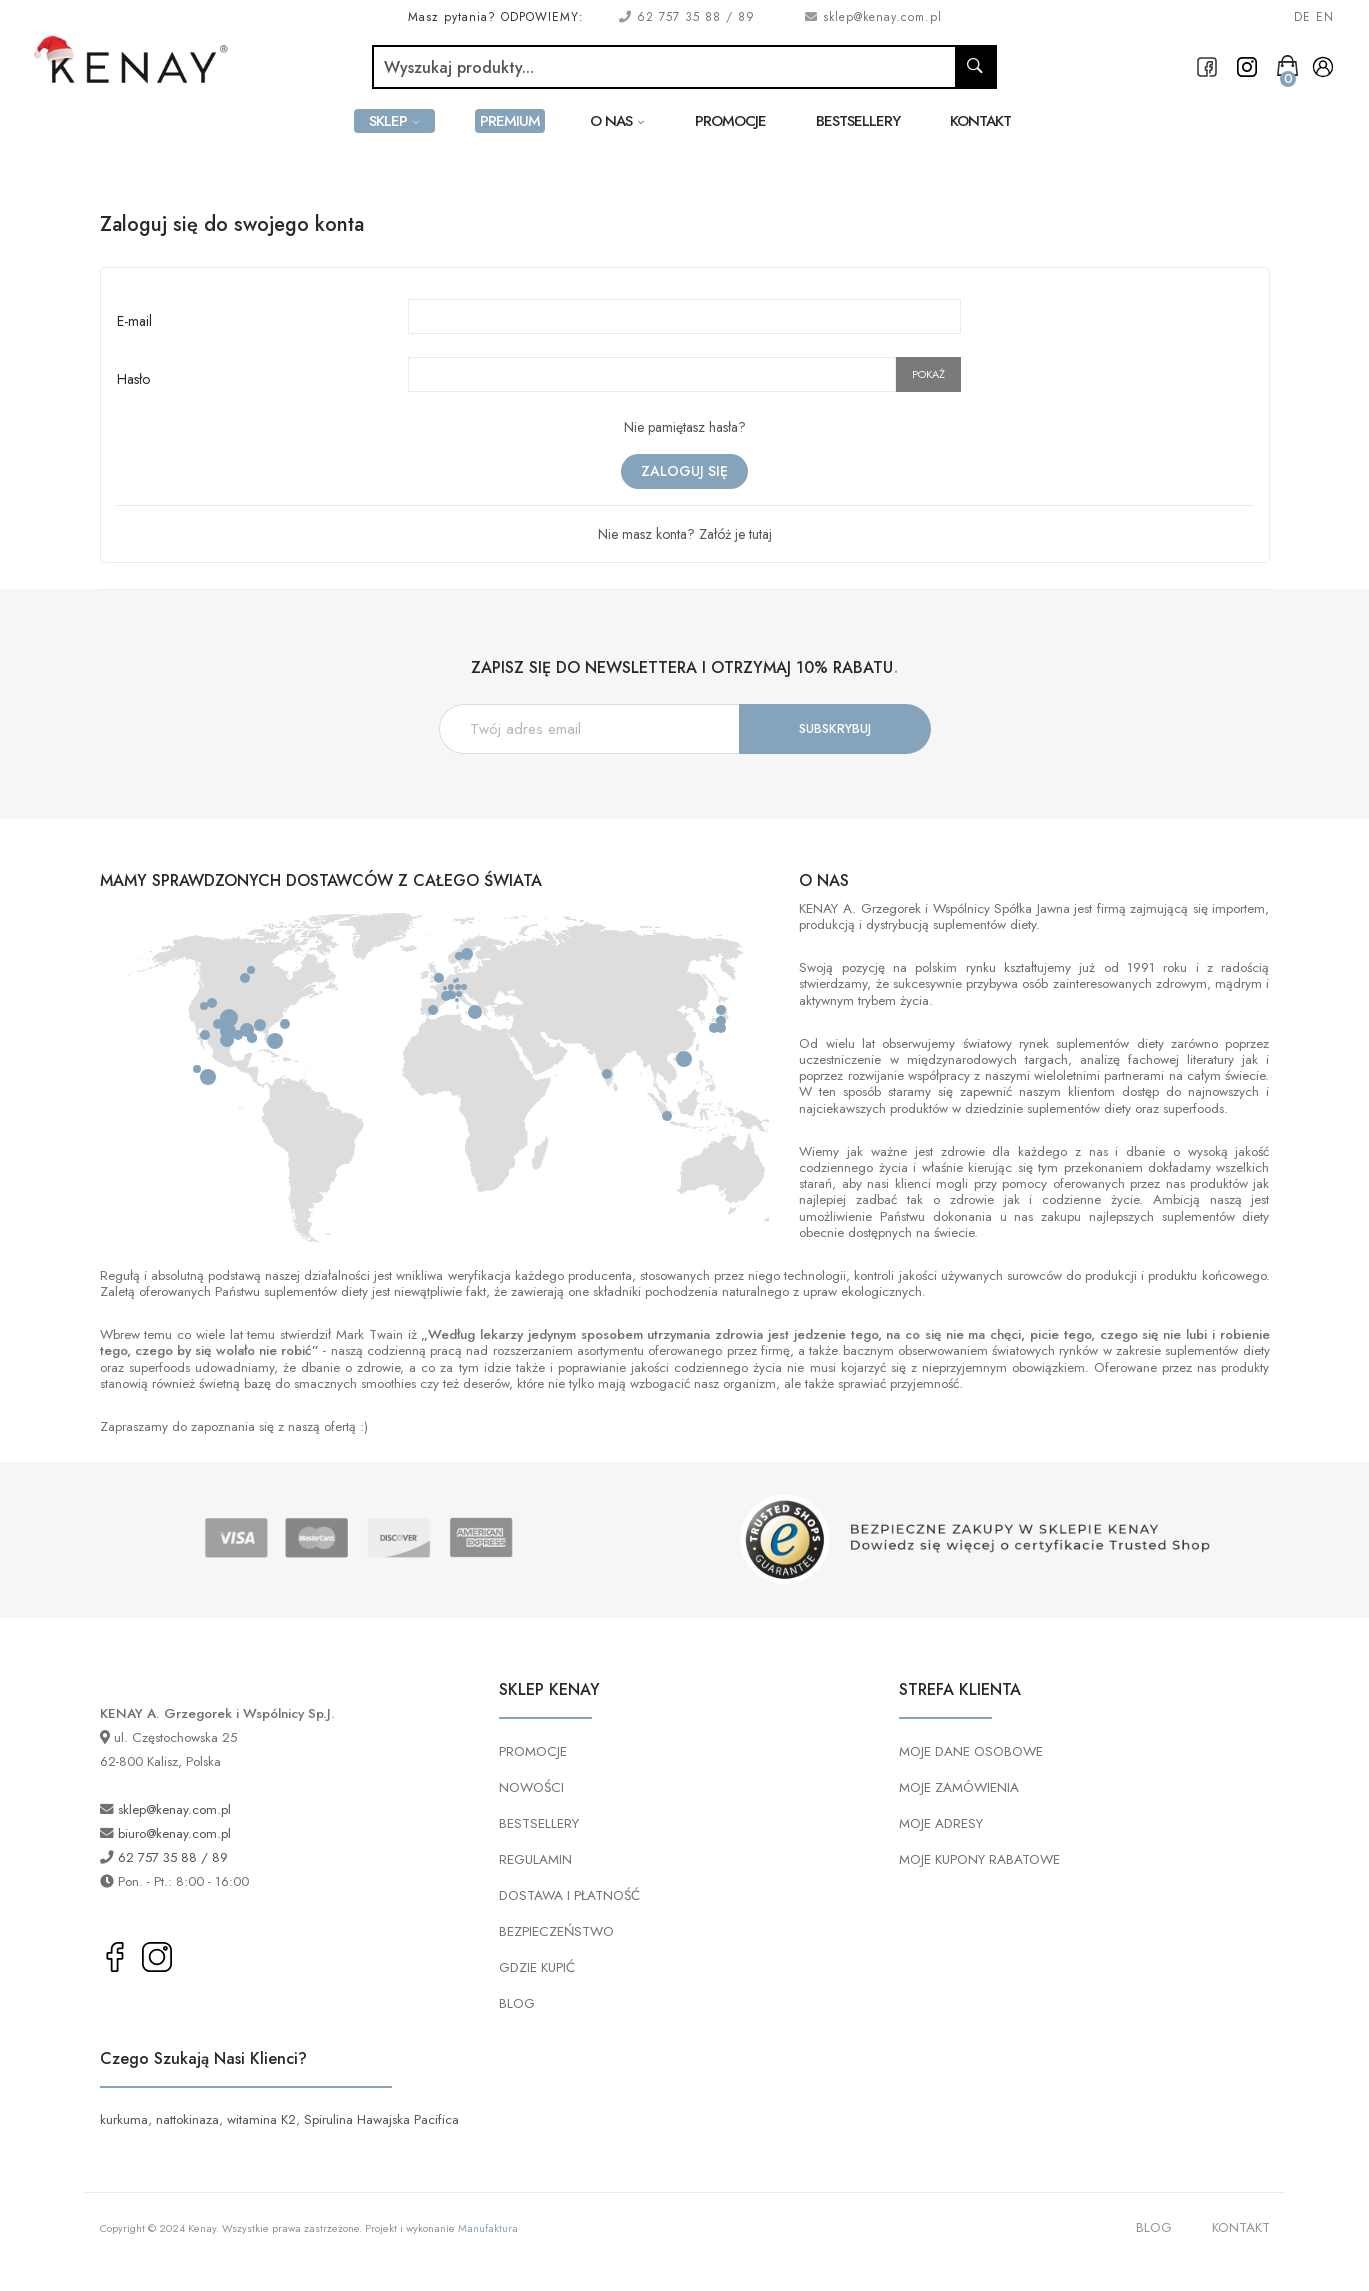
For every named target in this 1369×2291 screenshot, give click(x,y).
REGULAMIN (535, 1859)
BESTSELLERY (539, 1823)
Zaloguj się (684, 471)
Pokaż (928, 374)
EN (1325, 17)
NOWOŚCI (531, 1787)
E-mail (134, 321)
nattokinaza (187, 2119)
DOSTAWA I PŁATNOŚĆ (569, 1895)
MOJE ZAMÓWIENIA (959, 1787)
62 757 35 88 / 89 (693, 17)
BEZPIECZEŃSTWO (556, 1931)
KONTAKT (1241, 2227)
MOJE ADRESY (941, 1823)
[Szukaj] (664, 67)
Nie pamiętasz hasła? (685, 427)
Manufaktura (488, 2228)
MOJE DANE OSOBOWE (971, 1751)
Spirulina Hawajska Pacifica (381, 2119)
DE (1302, 17)
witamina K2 (261, 2119)
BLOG (517, 2003)
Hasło (133, 379)
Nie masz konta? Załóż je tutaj (685, 534)
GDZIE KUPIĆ (537, 1967)
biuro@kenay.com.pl (174, 1833)
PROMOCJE (533, 1751)
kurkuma (124, 2119)
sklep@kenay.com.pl (882, 17)
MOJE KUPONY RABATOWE (979, 1859)
